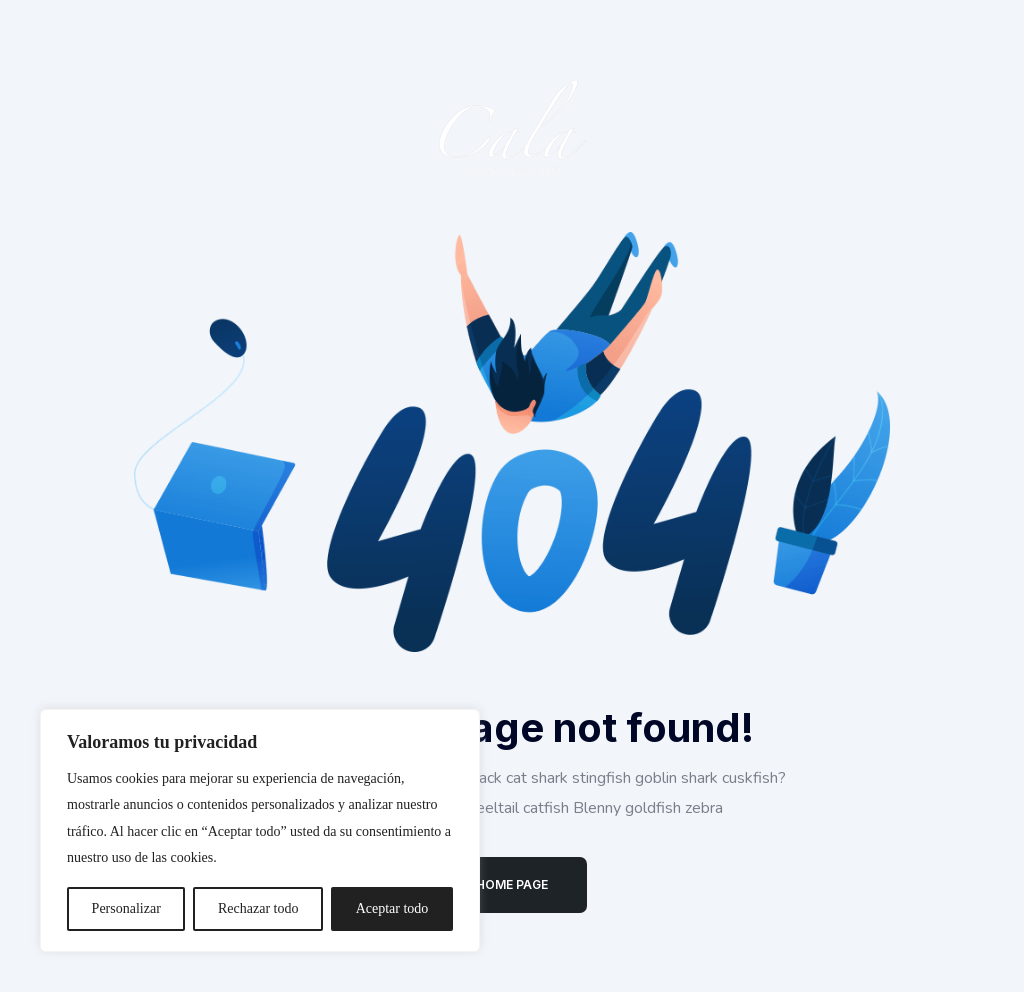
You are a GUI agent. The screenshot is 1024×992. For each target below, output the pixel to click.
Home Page (512, 884)
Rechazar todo (258, 908)
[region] (260, 830)
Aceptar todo (392, 908)
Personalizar (126, 908)
